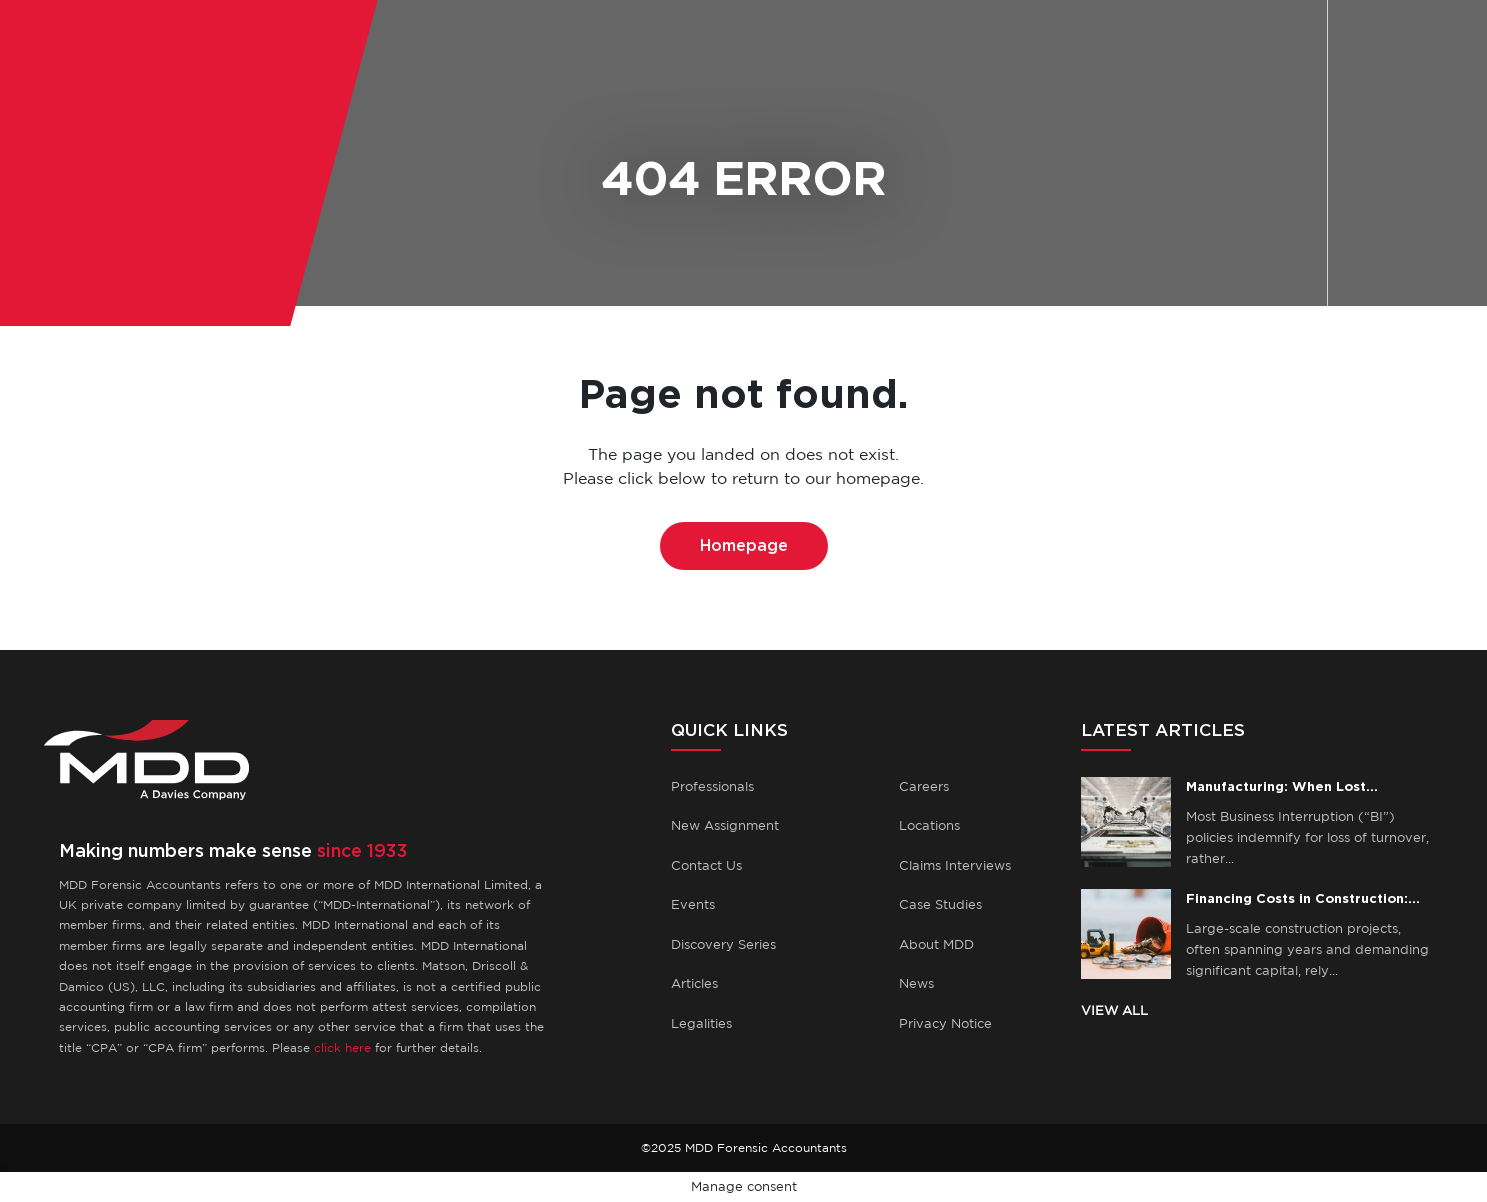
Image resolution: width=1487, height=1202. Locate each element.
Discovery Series (723, 944)
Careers (924, 786)
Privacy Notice (945, 1023)
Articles (694, 983)
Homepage (744, 545)
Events (693, 904)
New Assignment (725, 825)
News (916, 983)
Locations (929, 825)
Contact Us (706, 865)
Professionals (712, 786)
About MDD (936, 944)
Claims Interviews (955, 865)
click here (342, 1047)
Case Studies (940, 904)
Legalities (701, 1023)
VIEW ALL (1114, 1010)
